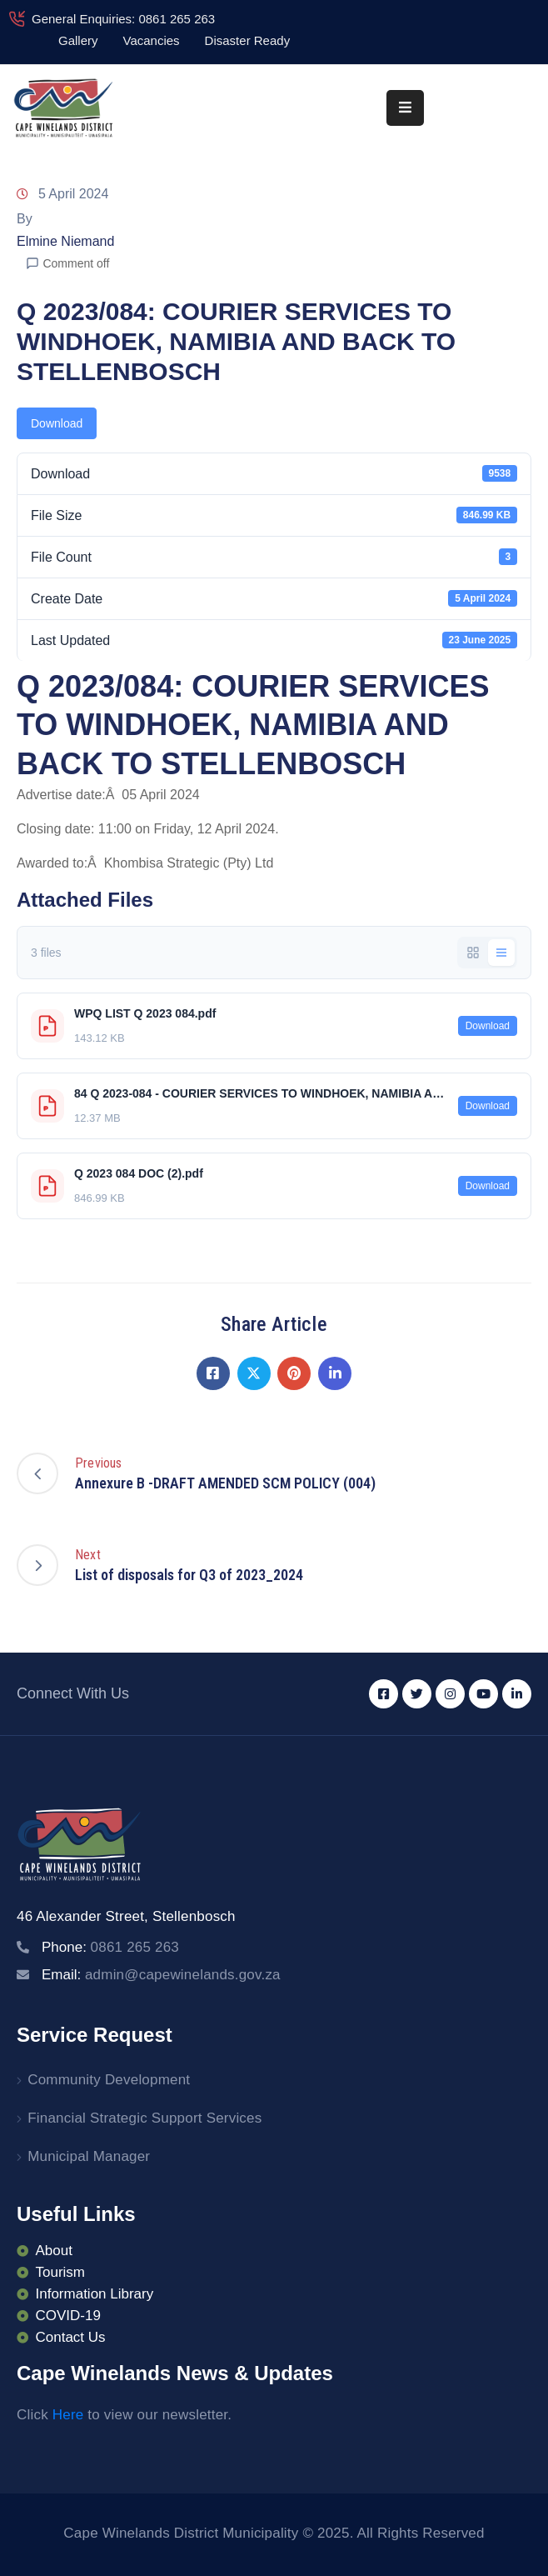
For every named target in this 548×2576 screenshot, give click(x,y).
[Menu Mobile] (405, 108)
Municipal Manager (88, 2156)
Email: (161, 1975)
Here (68, 2415)
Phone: (110, 1947)
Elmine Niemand (65, 241)
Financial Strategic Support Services (144, 2118)
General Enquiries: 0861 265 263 (123, 19)
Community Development (108, 2080)
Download (56, 423)
